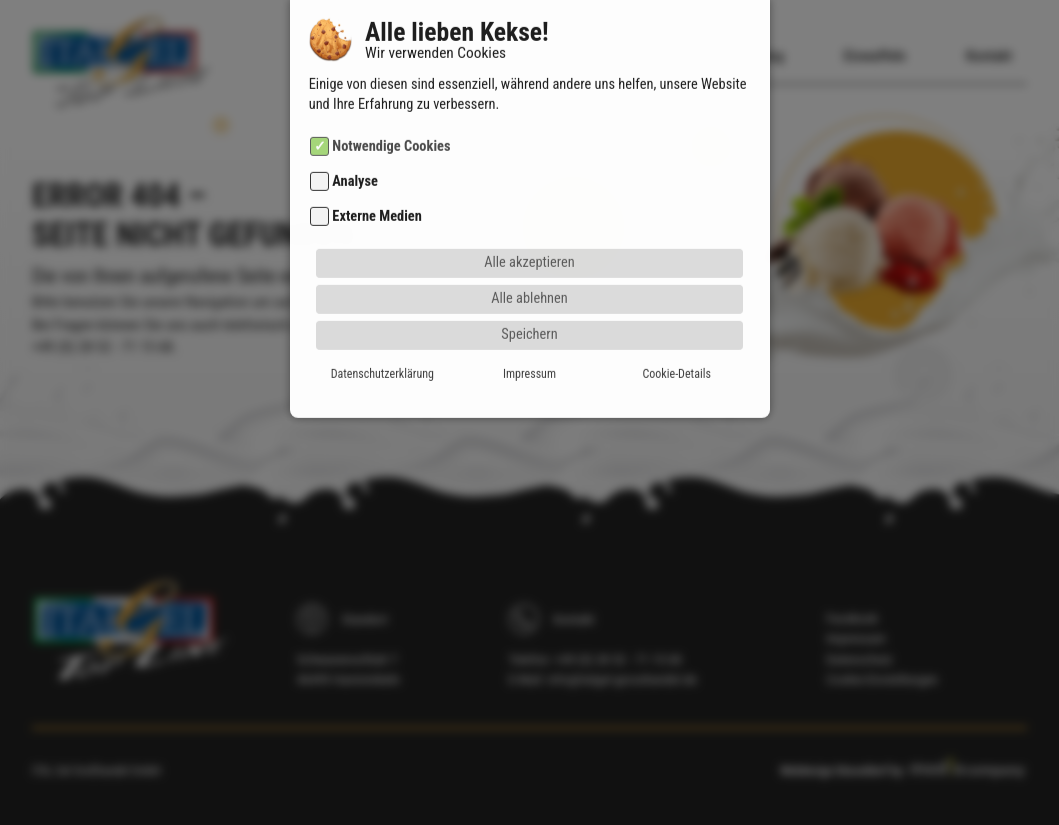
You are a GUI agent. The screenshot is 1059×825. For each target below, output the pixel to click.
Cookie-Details (677, 329)
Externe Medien (376, 172)
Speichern (529, 289)
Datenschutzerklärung (382, 329)
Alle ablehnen (529, 253)
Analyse (355, 136)
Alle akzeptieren (529, 217)
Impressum (529, 329)
